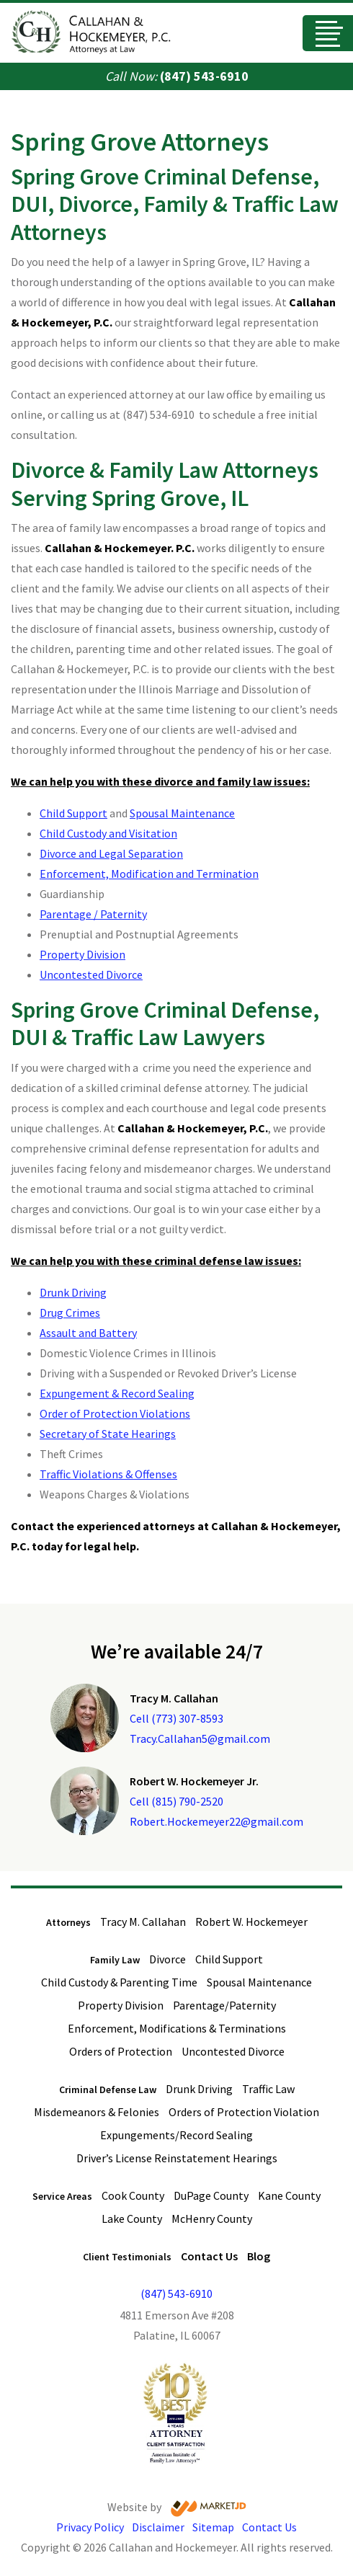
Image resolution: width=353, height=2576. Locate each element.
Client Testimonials (127, 2256)
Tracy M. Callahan (143, 1921)
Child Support (73, 813)
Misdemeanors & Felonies (96, 2112)
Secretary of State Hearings (108, 1433)
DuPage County (211, 2195)
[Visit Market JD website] (208, 2508)
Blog (258, 2256)
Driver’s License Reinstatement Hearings (176, 2158)
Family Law (115, 1959)
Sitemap (213, 2527)
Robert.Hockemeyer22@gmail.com (216, 1821)
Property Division (82, 954)
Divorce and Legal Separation (111, 853)
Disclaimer (158, 2527)
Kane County (289, 2195)
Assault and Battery (88, 1332)
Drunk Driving (73, 1292)
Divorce (167, 1959)
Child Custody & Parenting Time (119, 1982)
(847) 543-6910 (204, 76)
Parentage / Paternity (93, 914)
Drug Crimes (70, 1312)
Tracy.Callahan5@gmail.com (200, 1738)
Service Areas (62, 2196)
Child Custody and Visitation (108, 833)
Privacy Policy (90, 2527)
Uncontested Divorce (91, 974)
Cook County (133, 2195)
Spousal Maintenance (182, 813)
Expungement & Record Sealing (117, 1393)
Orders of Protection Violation (244, 2112)
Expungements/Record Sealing (176, 2135)
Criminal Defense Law (107, 2089)
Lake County (132, 2218)
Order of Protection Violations (115, 1413)
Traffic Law (268, 2089)
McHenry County (211, 2218)
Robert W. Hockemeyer (251, 1921)
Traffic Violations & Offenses (108, 1474)
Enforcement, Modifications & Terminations (177, 2028)
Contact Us (209, 2256)
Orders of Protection (120, 2051)
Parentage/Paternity (224, 2005)
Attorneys (68, 1922)
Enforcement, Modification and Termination (149, 873)
